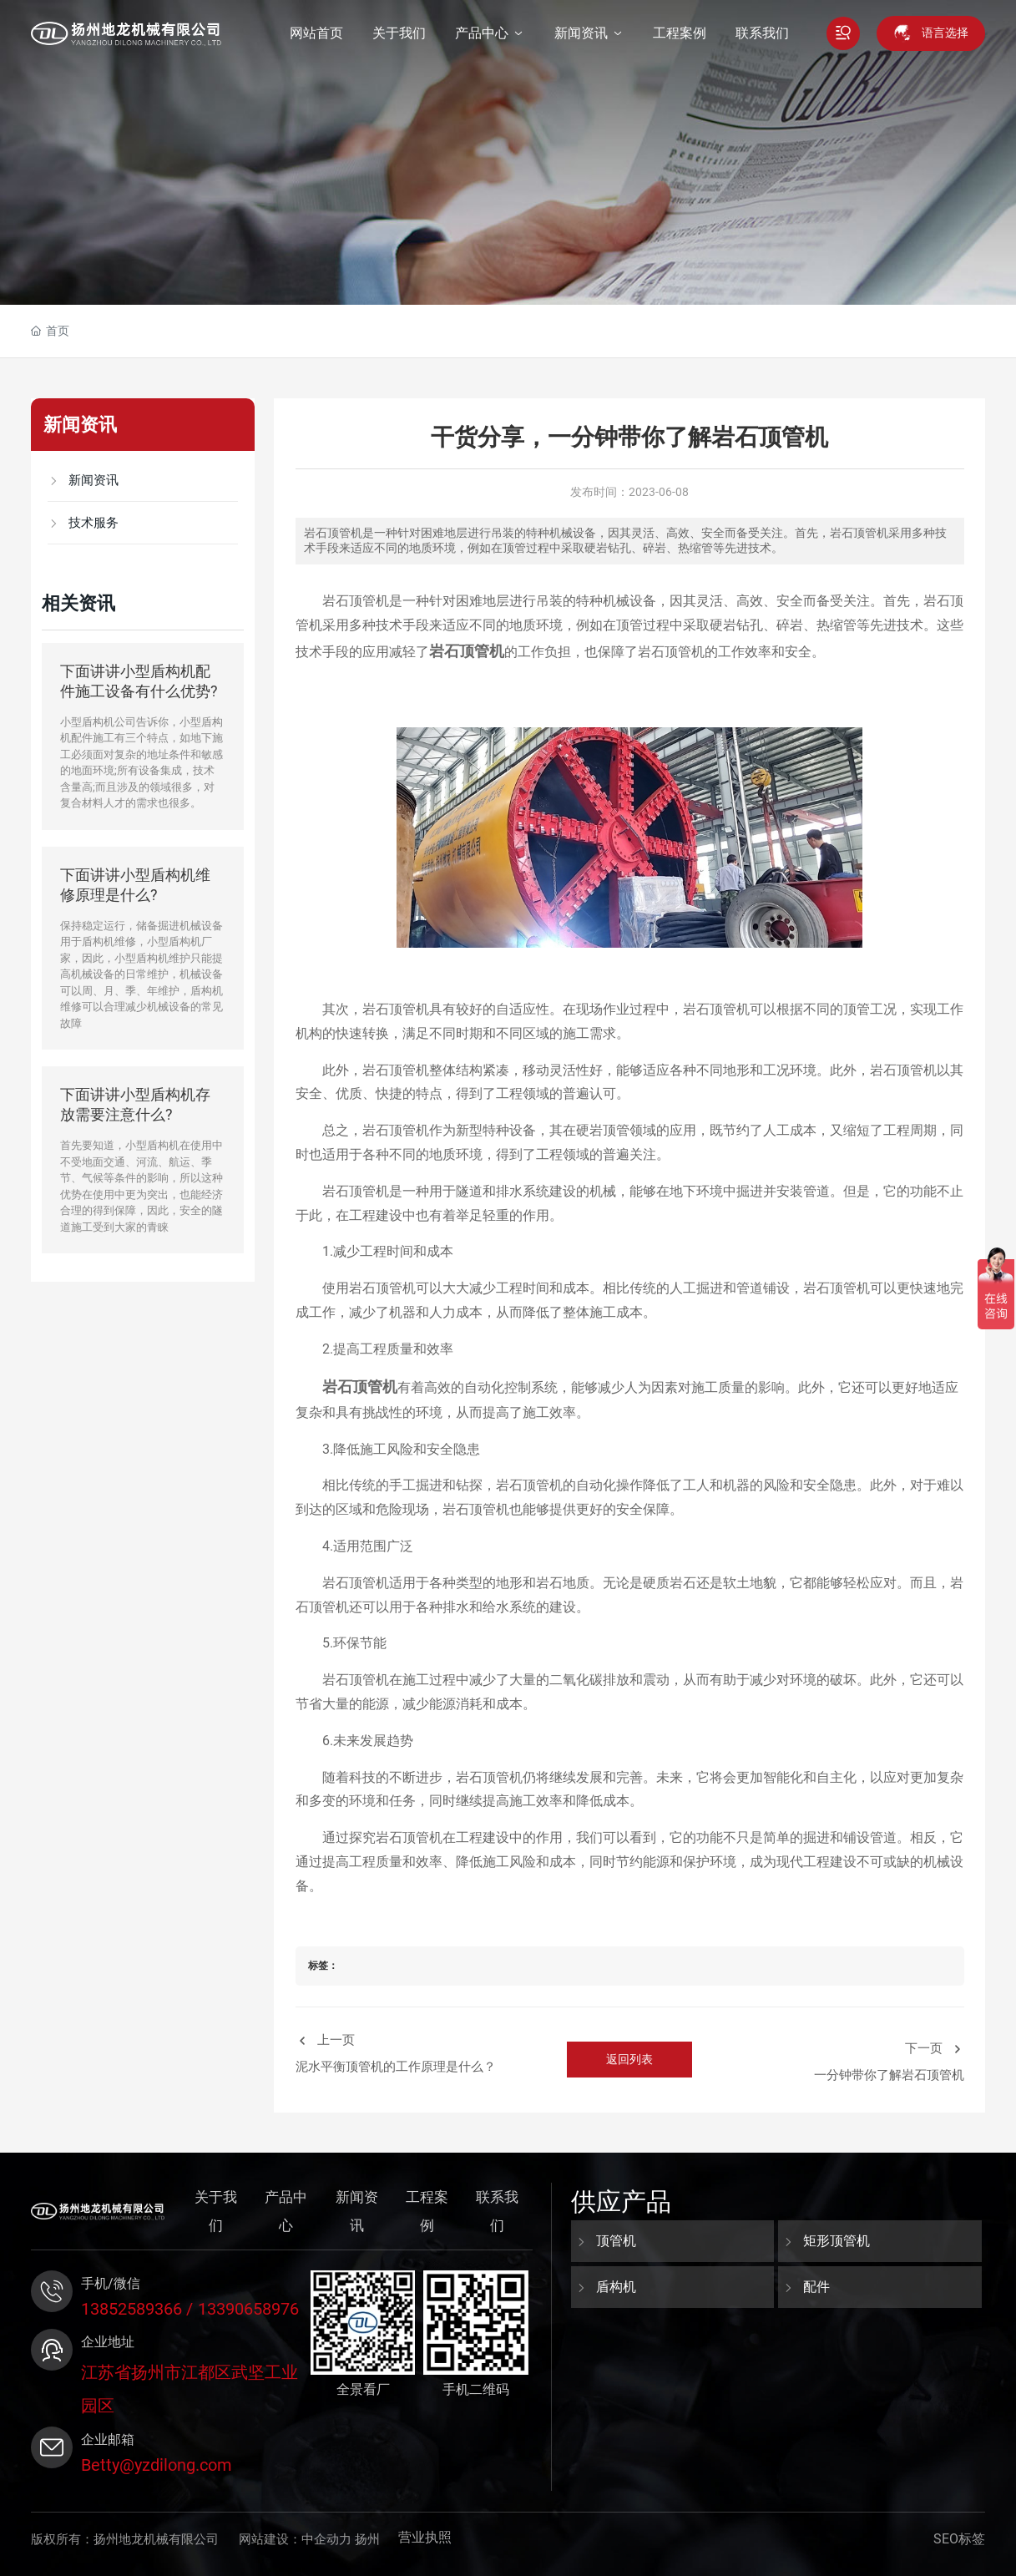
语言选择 (945, 33)
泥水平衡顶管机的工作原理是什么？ (396, 2066)
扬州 (367, 2539)
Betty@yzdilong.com (156, 2465)
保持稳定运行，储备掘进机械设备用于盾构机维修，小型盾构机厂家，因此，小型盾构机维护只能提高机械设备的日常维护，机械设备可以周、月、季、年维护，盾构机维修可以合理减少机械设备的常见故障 (141, 974)
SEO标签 (959, 2539)
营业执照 (425, 2537)
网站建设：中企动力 (295, 2539)
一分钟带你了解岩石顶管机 (889, 2075)
